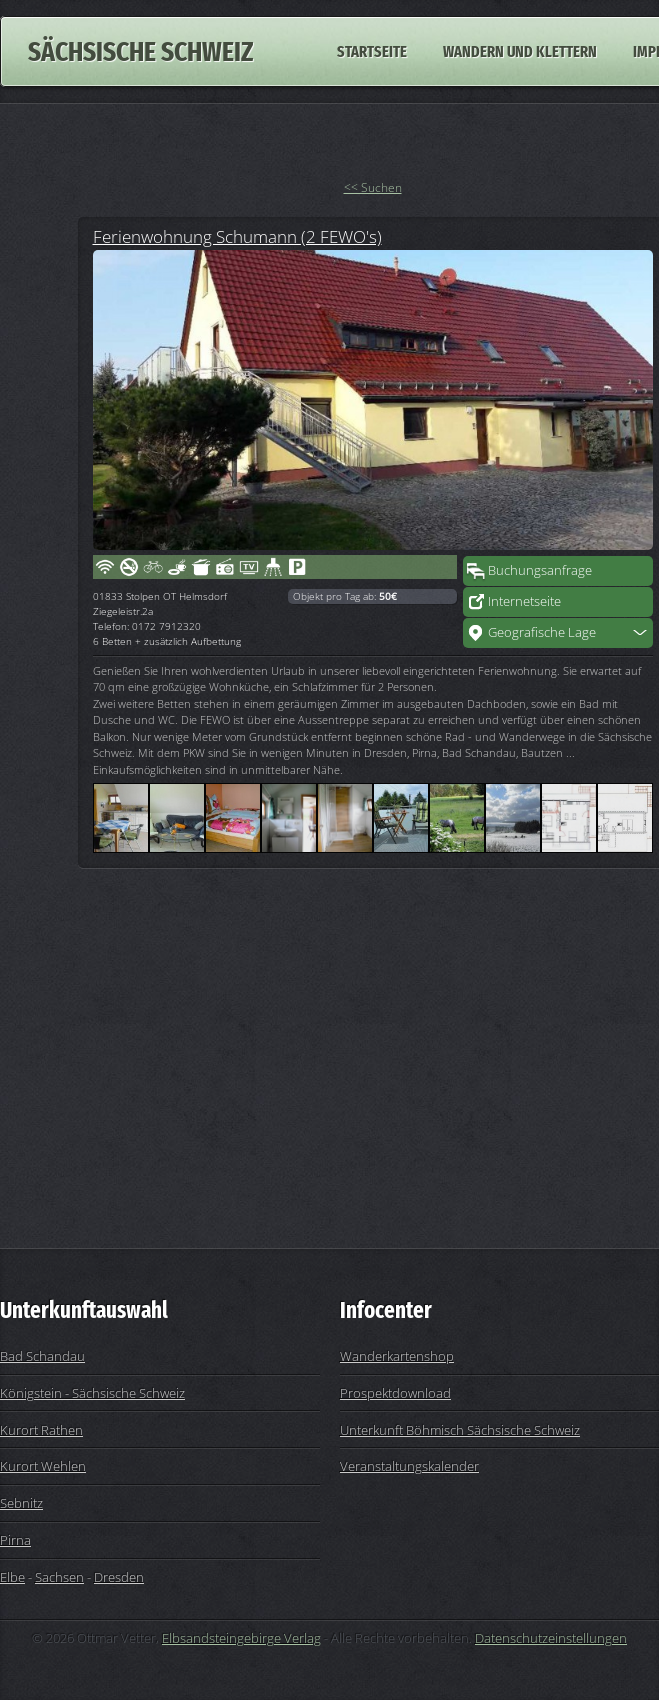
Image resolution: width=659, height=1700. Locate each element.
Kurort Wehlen (43, 1466)
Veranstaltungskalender (409, 1466)
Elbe (12, 1577)
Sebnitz (21, 1503)
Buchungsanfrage (540, 570)
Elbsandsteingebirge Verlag (241, 1638)
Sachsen (59, 1577)
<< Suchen (373, 187)
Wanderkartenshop (397, 1356)
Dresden (119, 1577)
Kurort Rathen (41, 1430)
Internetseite (524, 601)
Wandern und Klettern (520, 51)
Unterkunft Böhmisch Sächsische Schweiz (460, 1430)
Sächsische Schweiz (140, 51)
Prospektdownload (395, 1393)
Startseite (372, 51)
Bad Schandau (42, 1356)
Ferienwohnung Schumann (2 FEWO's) (237, 236)
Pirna (15, 1540)
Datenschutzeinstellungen (551, 1638)
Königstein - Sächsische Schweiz (92, 1393)
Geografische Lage (542, 632)
